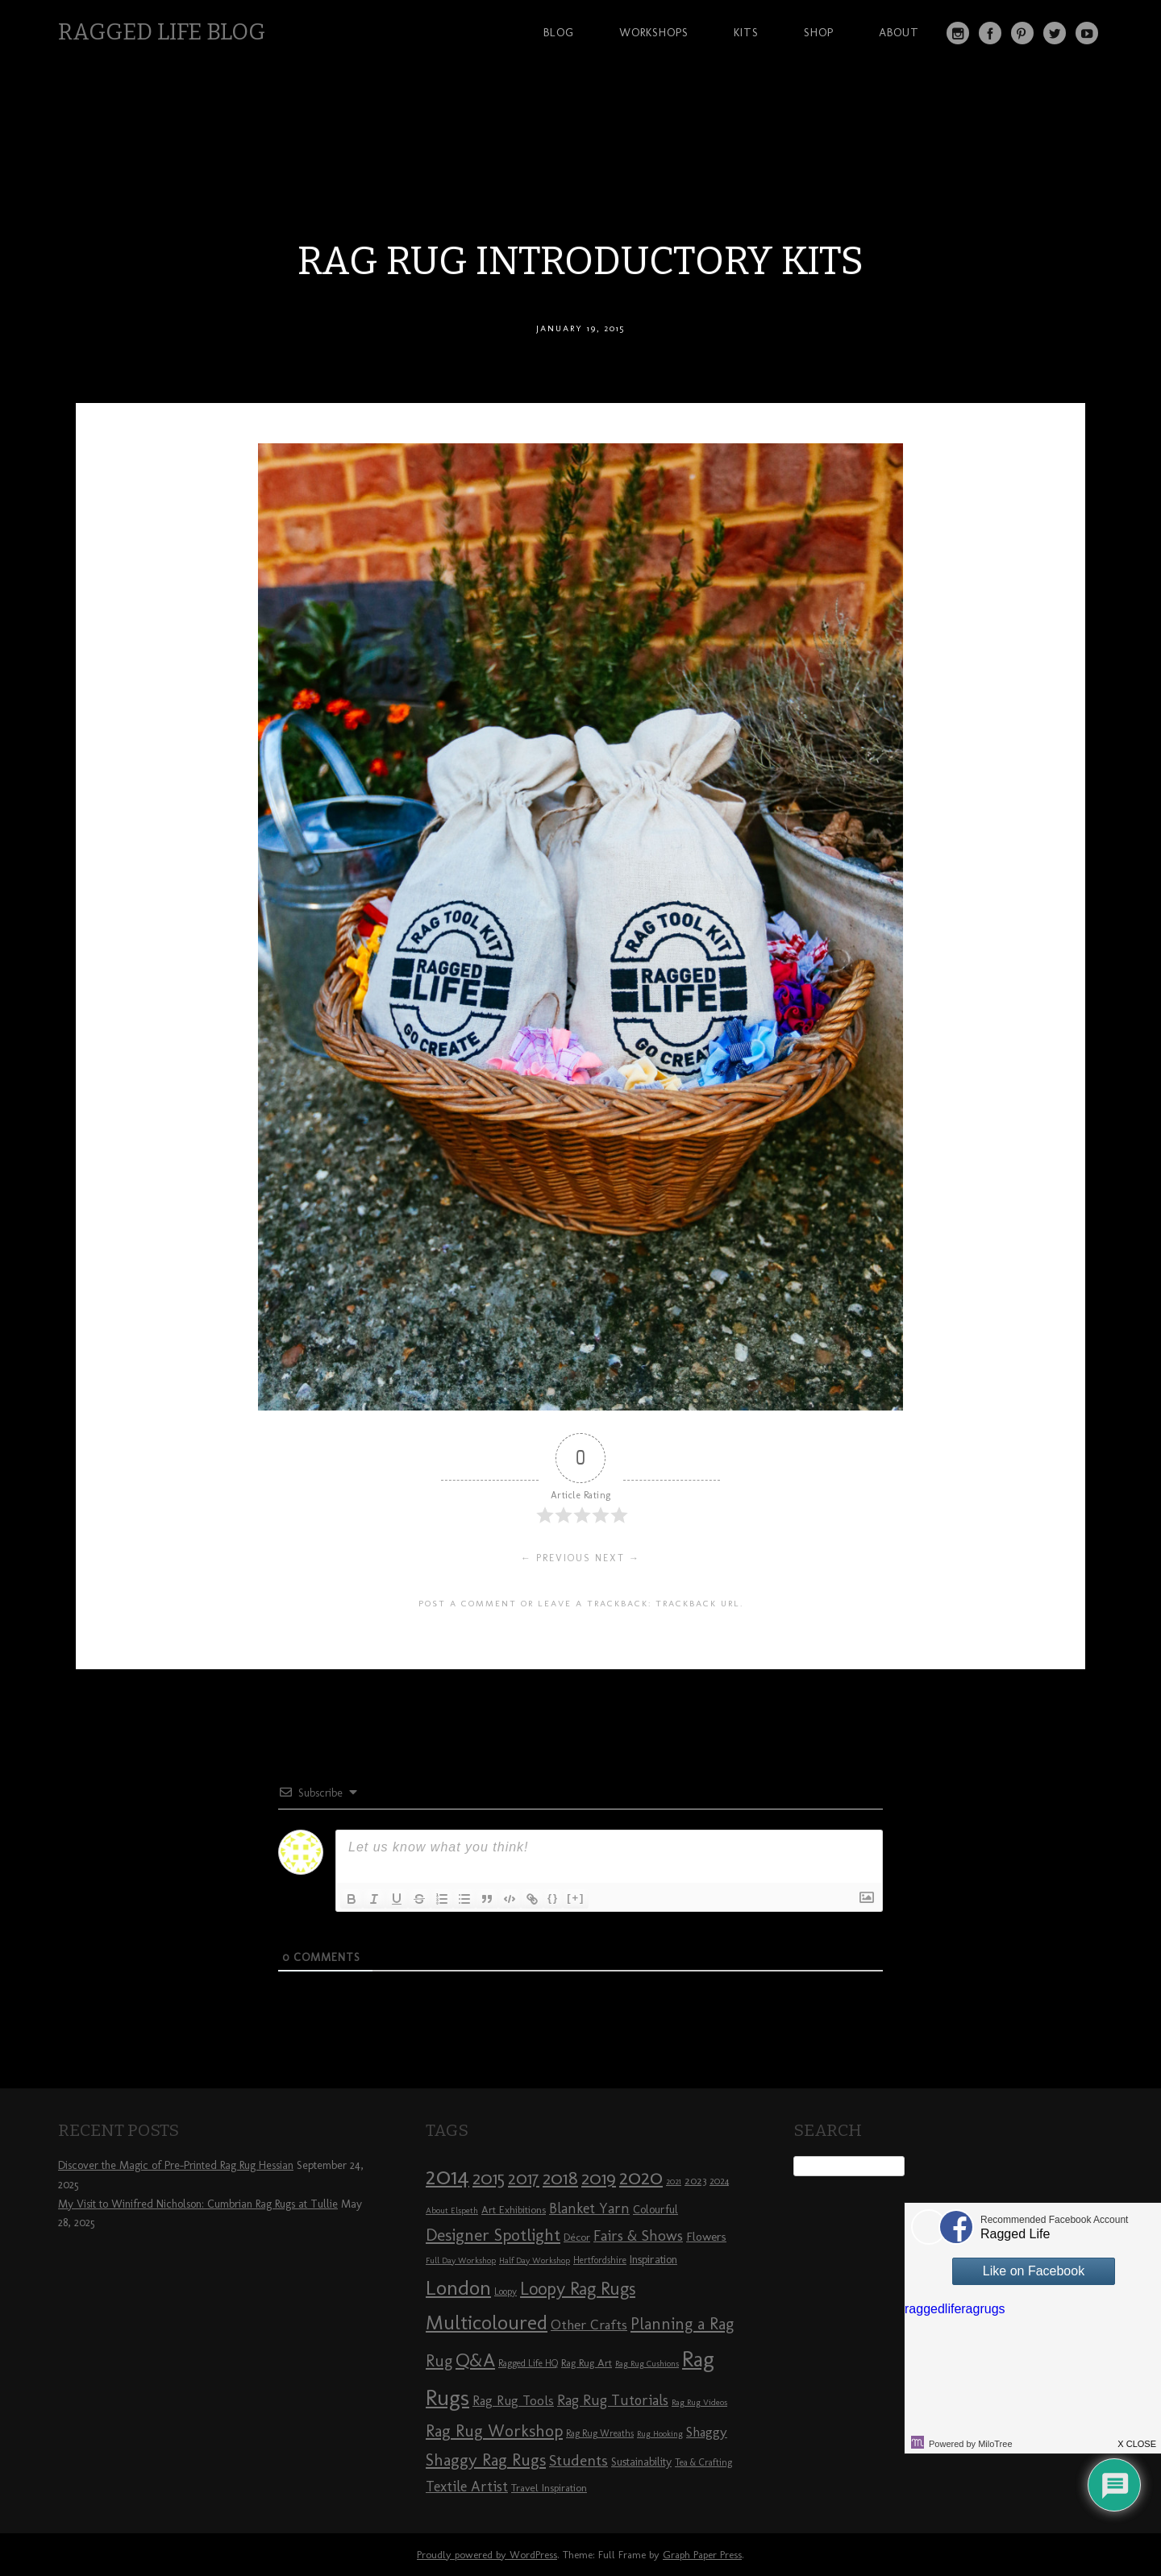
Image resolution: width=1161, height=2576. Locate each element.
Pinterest (1022, 33)
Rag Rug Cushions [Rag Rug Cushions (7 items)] (647, 2363)
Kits (746, 32)
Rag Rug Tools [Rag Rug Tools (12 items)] (513, 2400)
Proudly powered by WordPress (487, 2555)
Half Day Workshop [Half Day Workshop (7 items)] (534, 2260)
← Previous (556, 1558)
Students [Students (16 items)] (578, 2460)
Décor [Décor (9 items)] (577, 2236)
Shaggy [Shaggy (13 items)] (706, 2432)
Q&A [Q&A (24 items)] (475, 2360)
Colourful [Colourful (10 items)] (655, 2210)
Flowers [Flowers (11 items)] (706, 2236)
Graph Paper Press (702, 2555)
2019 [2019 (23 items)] (598, 2178)
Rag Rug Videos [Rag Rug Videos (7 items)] (699, 2402)
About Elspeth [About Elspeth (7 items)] (452, 2210)
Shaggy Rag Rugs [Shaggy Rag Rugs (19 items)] (486, 2459)
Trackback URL (697, 1603)
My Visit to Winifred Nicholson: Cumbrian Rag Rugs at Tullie (198, 2204)
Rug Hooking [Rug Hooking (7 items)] (660, 2434)
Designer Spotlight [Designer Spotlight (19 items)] (493, 2235)
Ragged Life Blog (161, 32)
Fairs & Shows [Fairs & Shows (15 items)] (638, 2236)
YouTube (1087, 33)
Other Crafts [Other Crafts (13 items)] (589, 2324)
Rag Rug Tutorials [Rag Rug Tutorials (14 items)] (612, 2400)
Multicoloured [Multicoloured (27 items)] (486, 2322)
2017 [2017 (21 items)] (523, 2178)
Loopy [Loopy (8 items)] (505, 2291)
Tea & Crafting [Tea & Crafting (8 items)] (703, 2462)
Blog (558, 32)
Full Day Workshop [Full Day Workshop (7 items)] (461, 2260)
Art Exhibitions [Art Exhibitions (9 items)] (513, 2209)
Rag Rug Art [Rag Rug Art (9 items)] (586, 2362)
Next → (617, 1558)
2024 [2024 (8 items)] (719, 2181)
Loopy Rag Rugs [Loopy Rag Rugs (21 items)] (577, 2289)
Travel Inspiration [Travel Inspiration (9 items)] (549, 2487)
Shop (819, 32)
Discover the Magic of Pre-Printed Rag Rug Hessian (175, 2165)
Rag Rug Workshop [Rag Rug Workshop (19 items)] (494, 2430)
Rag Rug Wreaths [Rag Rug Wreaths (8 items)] (600, 2433)
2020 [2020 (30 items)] (641, 2177)
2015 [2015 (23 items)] (488, 2178)
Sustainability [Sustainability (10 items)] (641, 2462)
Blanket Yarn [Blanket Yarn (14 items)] (589, 2208)
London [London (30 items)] (458, 2287)
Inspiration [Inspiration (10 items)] (653, 2259)
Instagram (958, 33)
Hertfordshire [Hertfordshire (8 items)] (599, 2260)
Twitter (1054, 33)
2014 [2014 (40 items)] (447, 2176)
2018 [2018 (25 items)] (560, 2177)
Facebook (990, 33)
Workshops (654, 32)
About (899, 32)
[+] (576, 1898)
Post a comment (467, 1603)
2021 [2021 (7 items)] (673, 2181)
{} (553, 1898)
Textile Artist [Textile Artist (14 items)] (467, 2486)
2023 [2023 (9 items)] (695, 2180)
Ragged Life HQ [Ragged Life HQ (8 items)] (528, 2363)
